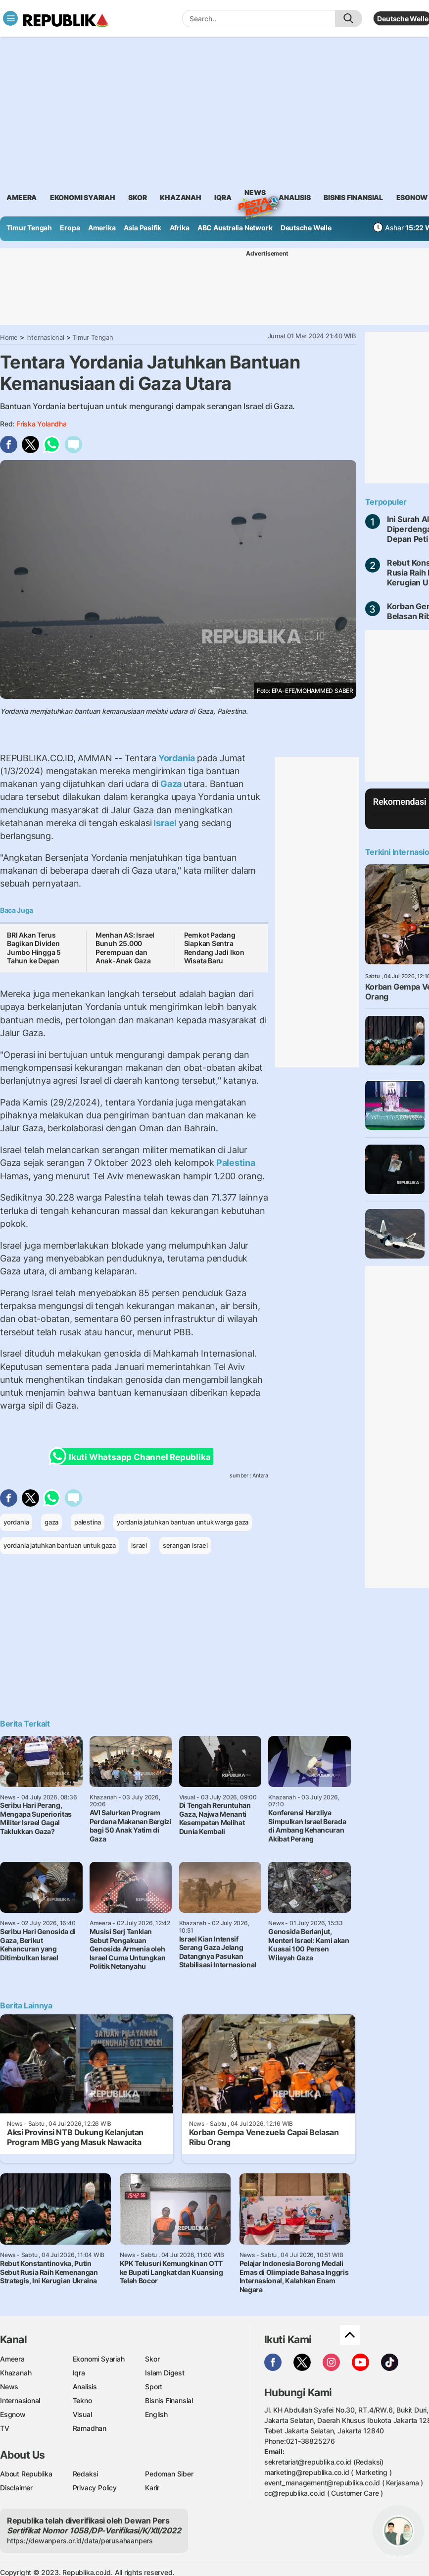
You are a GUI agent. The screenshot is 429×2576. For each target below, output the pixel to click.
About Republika (26, 2474)
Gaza (171, 784)
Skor (152, 2359)
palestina (87, 1522)
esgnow (412, 197)
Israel (165, 823)
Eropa (70, 227)
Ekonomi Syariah (82, 197)
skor (137, 197)
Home (9, 337)
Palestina (234, 1162)
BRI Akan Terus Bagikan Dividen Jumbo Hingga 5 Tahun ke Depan (34, 948)
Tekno (82, 2400)
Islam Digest (164, 2372)
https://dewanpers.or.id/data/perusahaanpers (80, 2540)
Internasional (45, 337)
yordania (16, 1522)
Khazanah (15, 2372)
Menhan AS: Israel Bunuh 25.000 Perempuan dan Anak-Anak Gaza (124, 948)
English (156, 2414)
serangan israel (185, 1545)
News (254, 194)
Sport (153, 2386)
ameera (21, 197)
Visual (82, 2414)
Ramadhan (89, 2428)
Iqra (79, 2372)
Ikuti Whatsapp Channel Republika (132, 1456)
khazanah (180, 197)
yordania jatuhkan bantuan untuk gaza (59, 1545)
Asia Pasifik (142, 227)
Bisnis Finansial (353, 197)
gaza (51, 1522)
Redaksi (85, 2474)
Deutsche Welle (402, 18)
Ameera (12, 2359)
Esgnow (13, 2414)
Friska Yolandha (41, 424)
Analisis (85, 2386)
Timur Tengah (29, 227)
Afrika (180, 227)
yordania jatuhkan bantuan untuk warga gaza (182, 1522)
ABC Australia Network (235, 227)
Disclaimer (16, 2487)
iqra (222, 197)
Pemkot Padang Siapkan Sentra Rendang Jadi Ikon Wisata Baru (214, 948)
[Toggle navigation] (10, 18)
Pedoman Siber (169, 2474)
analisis (294, 197)
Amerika (102, 227)
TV (4, 2428)
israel (139, 1545)
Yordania (176, 758)
